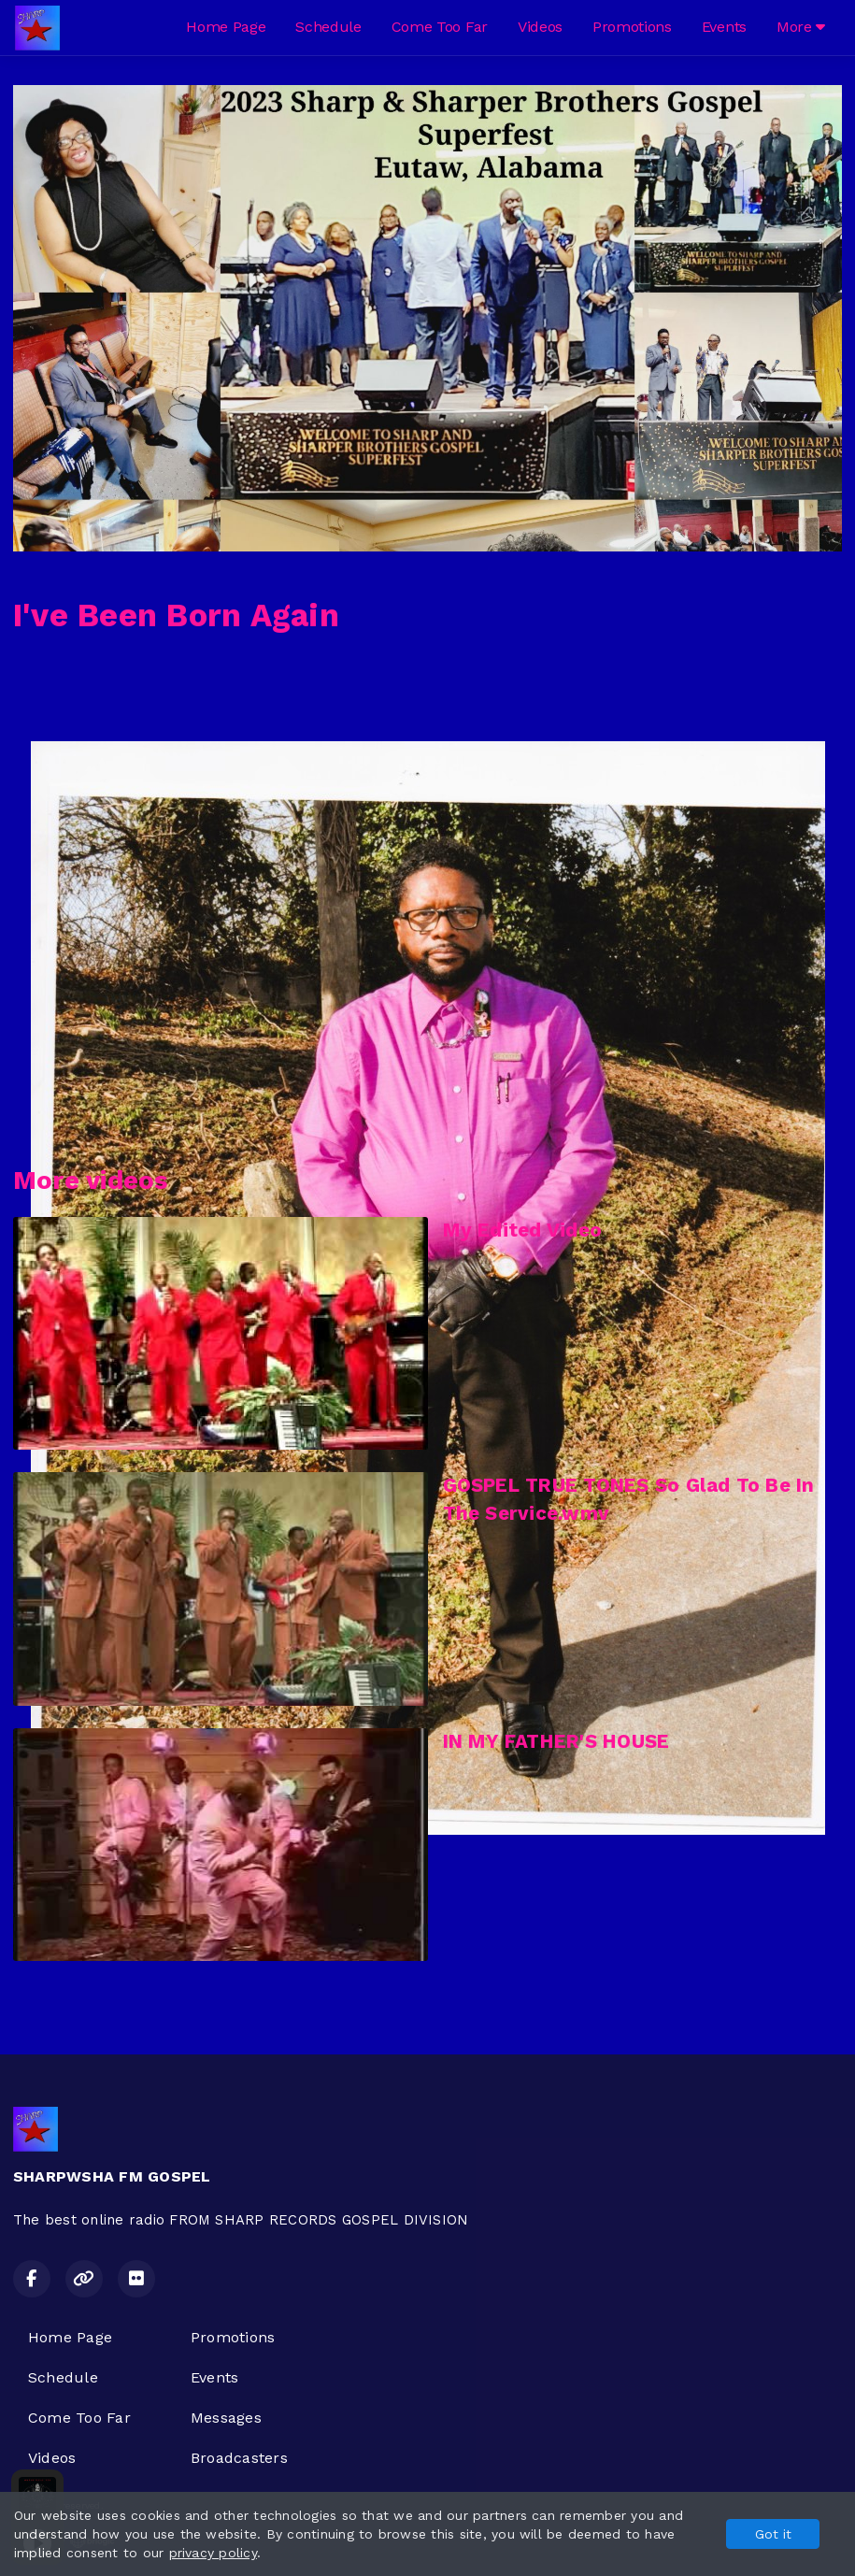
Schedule (328, 27)
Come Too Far (440, 27)
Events (724, 27)
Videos (540, 27)
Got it (773, 2533)
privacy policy (213, 2552)
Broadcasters (239, 2458)
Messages (226, 2417)
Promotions (632, 27)
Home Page (225, 27)
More (801, 27)
